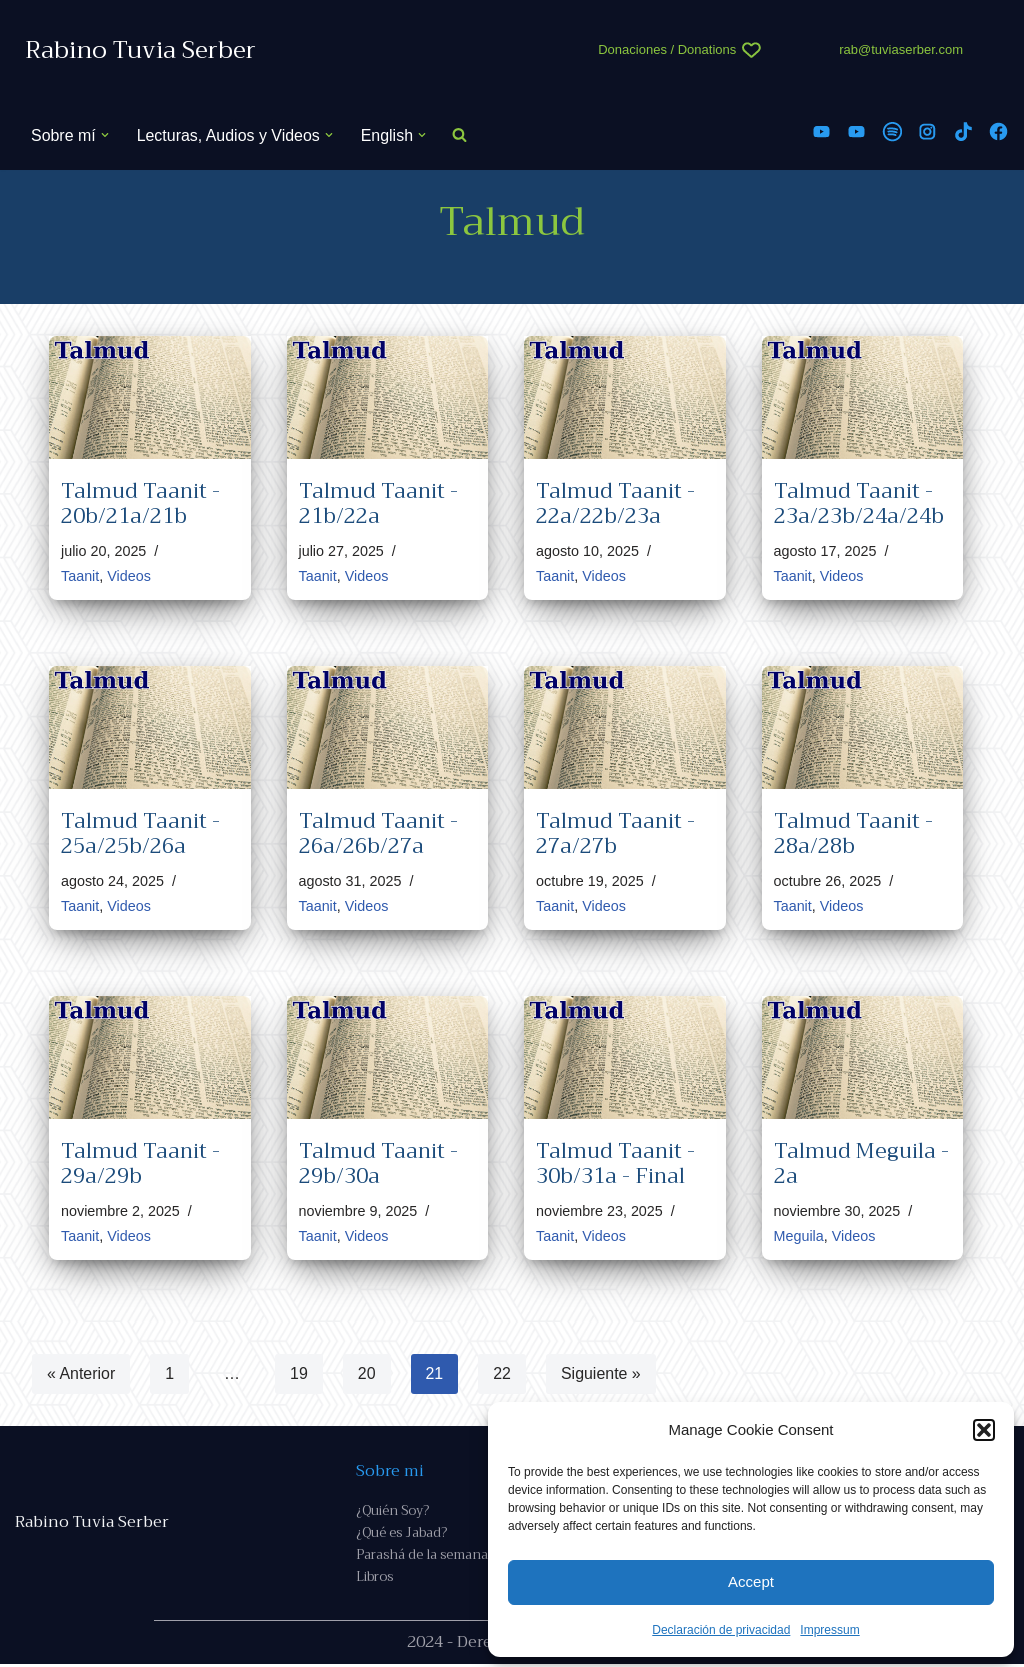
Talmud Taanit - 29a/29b (140, 1163)
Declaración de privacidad (721, 1630)
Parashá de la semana (422, 1557)
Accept (751, 1581)
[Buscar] (460, 135)
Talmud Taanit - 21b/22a (378, 503)
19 (299, 1374)
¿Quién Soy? (392, 1512)
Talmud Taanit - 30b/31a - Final (615, 1163)
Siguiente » (602, 1374)
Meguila (799, 1236)
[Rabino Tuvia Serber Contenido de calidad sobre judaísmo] (140, 50)
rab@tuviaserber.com (901, 49)
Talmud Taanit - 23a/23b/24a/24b (859, 503)
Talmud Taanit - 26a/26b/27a (378, 833)
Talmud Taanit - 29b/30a (378, 1163)
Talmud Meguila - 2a (861, 1163)
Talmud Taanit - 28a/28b (853, 833)
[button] (984, 1430)
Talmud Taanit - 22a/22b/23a (615, 503)
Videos (129, 576)
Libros (374, 1579)
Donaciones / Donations (667, 49)
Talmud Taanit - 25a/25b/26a (140, 833)
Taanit (80, 576)
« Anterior (81, 1374)
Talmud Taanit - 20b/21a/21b (140, 503)
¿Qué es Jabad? (401, 1535)
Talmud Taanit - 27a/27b (615, 833)
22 (503, 1374)
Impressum (829, 1630)
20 (367, 1374)
